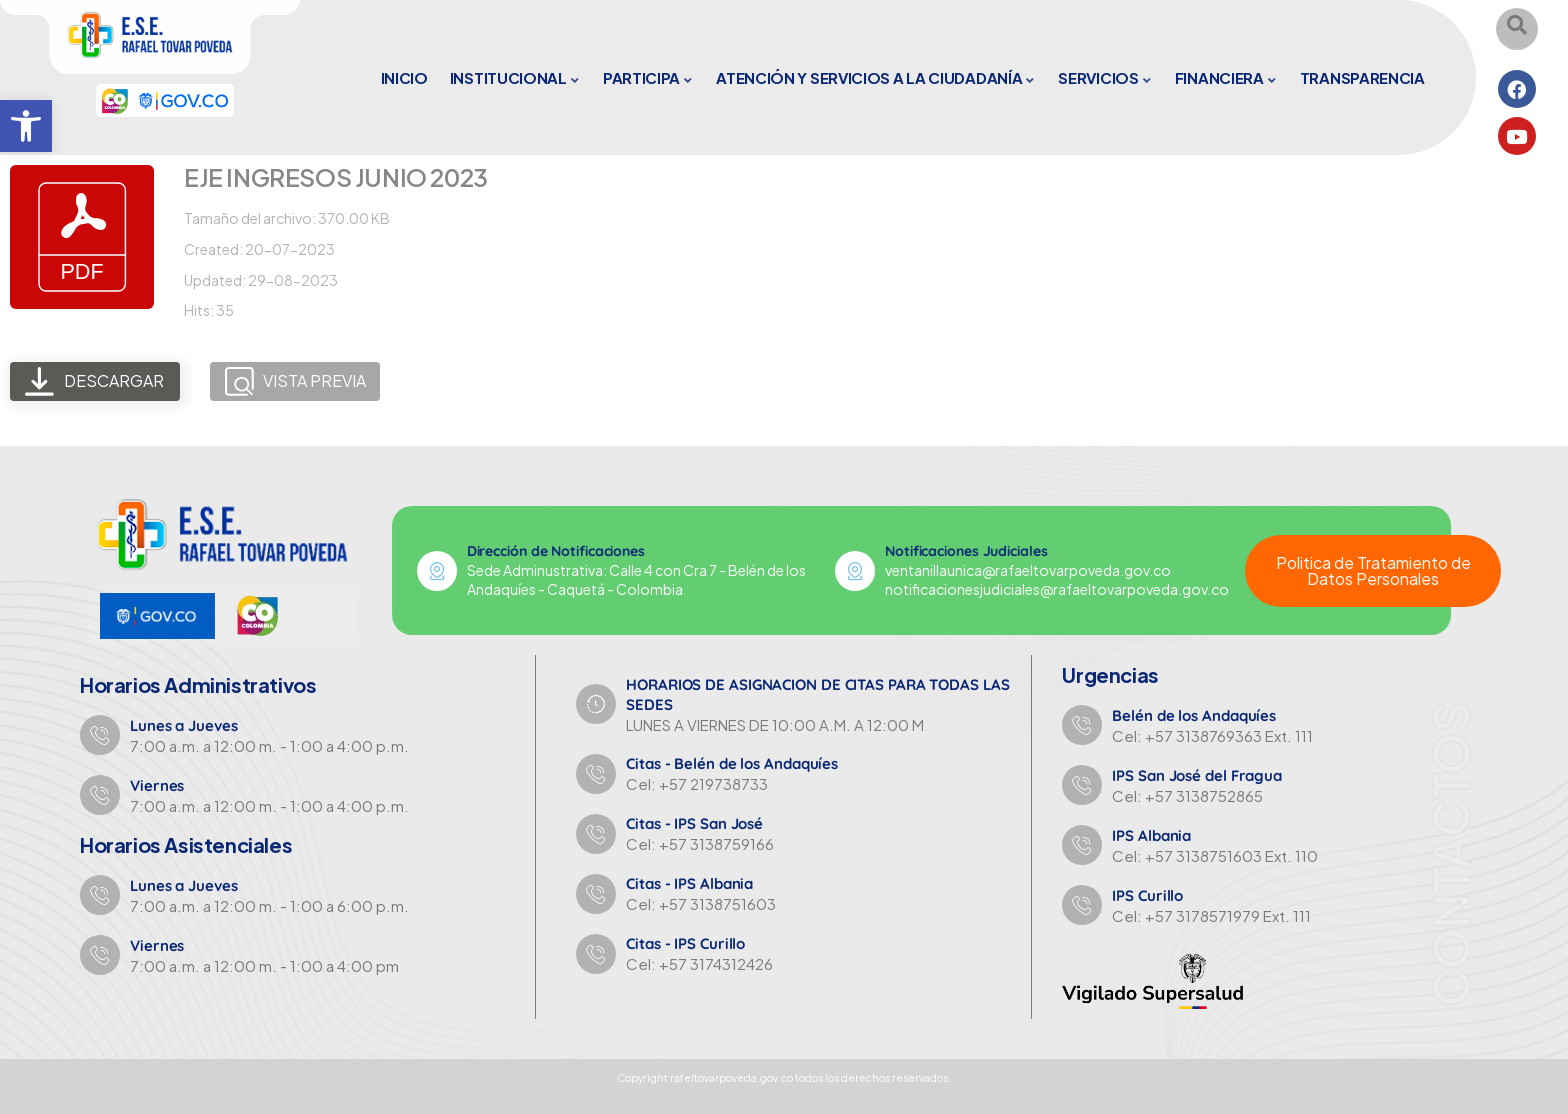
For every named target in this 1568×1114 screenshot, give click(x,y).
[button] (26, 126)
